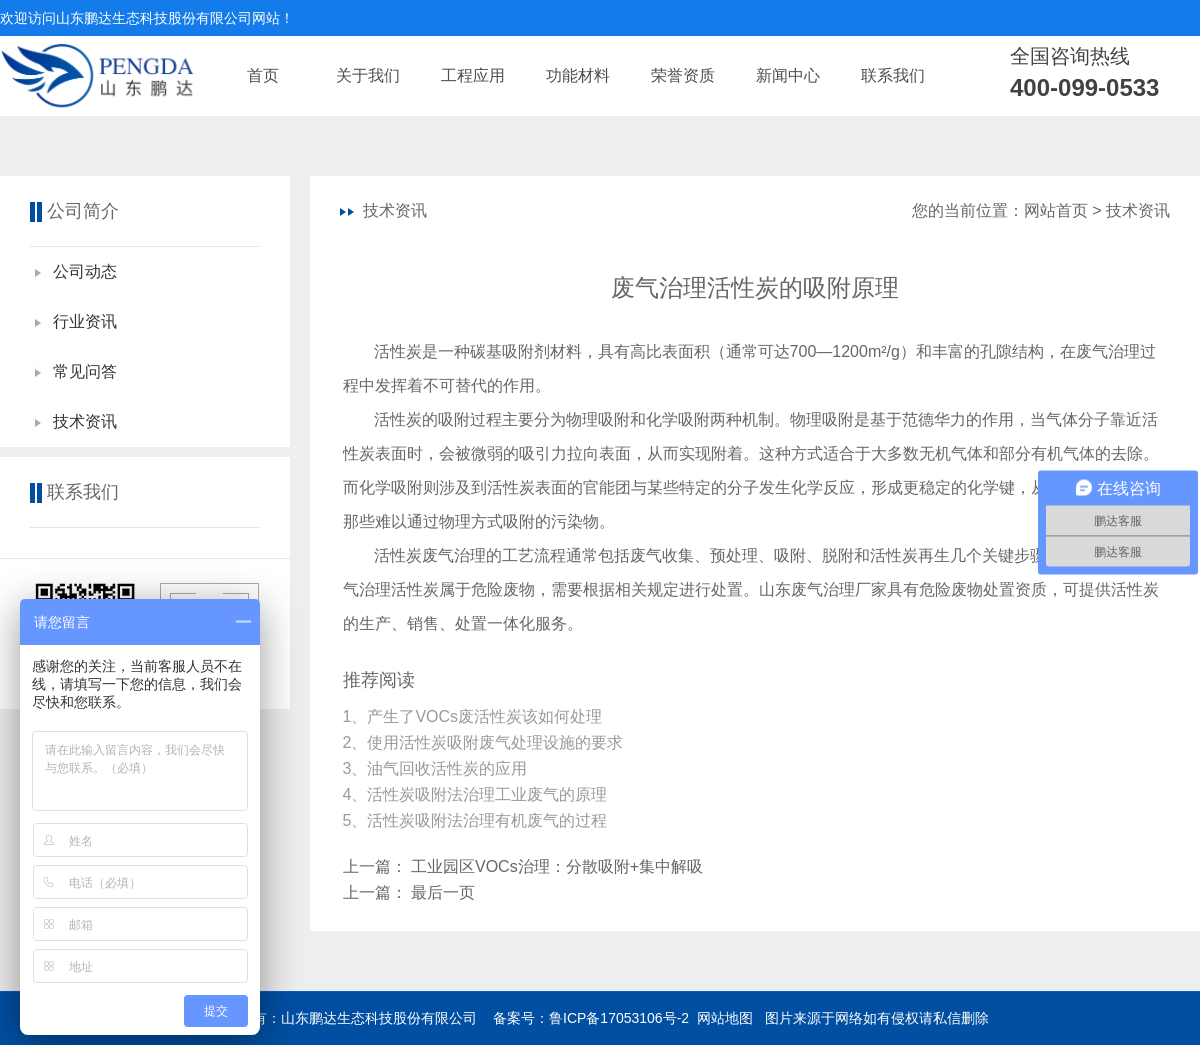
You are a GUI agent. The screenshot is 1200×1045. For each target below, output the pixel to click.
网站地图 (725, 1018)
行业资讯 (85, 321)
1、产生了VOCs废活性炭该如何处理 (475, 716)
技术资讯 (85, 421)
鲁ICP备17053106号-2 (619, 1018)
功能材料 (578, 75)
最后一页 (443, 892)
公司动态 (85, 271)
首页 (263, 75)
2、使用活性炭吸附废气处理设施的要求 (485, 742)
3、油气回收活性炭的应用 (437, 768)
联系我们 (893, 75)
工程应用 (473, 75)
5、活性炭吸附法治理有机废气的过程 (477, 820)
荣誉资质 (683, 75)
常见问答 (85, 371)
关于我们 (368, 75)
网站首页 (1056, 210)
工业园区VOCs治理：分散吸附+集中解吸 (557, 866)
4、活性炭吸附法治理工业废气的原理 (477, 794)
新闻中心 (788, 75)
